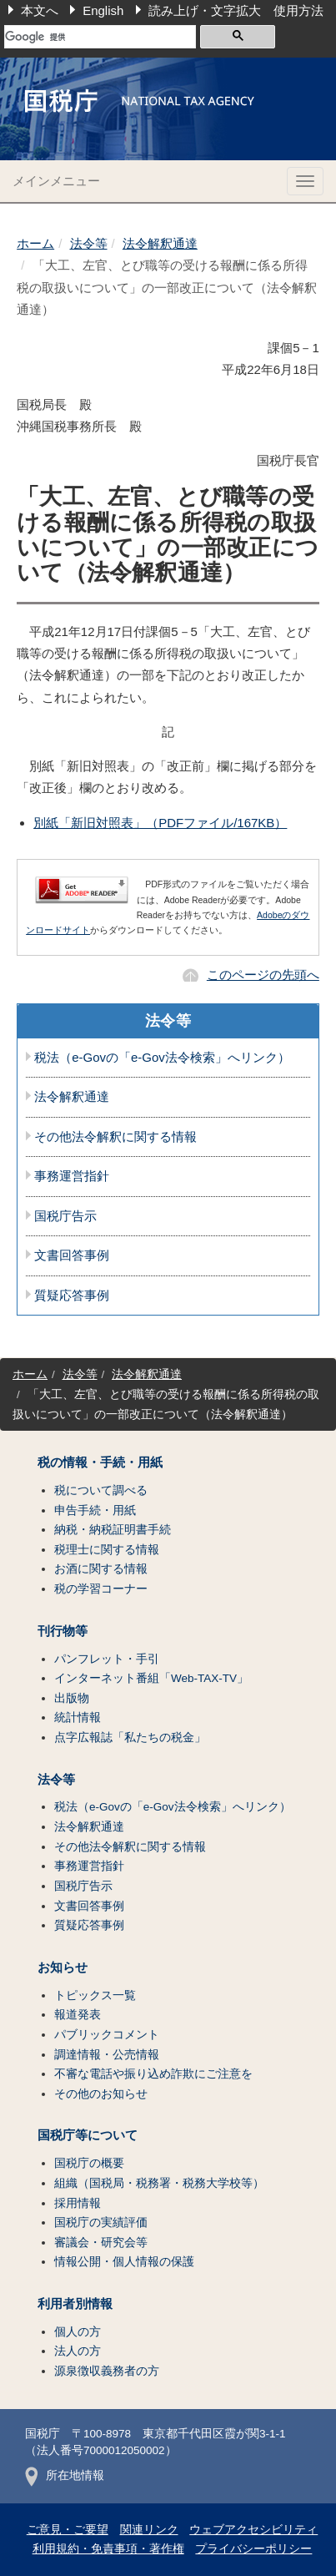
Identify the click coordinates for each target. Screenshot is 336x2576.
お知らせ (63, 1967)
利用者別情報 (75, 2304)
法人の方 (77, 2351)
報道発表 (77, 2014)
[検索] (100, 37)
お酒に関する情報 (101, 1569)
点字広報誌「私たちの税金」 (130, 1737)
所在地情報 (64, 2475)
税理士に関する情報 (106, 1549)
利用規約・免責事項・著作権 (108, 2549)
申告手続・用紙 (95, 1510)
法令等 (89, 243)
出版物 (71, 1698)
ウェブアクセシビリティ (253, 2529)
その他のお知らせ (101, 2094)
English (103, 10)
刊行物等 (63, 1631)
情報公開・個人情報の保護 (124, 2261)
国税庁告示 (65, 1216)
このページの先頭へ (263, 974)
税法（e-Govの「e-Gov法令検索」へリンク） (162, 1057)
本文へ (39, 10)
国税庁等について (88, 2135)
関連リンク (149, 2529)
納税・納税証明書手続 (112, 1529)
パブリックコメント (106, 2034)
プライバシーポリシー (253, 2549)
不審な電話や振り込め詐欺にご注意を (153, 2074)
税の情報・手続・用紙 (100, 1462)
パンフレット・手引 (106, 1659)
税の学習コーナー (101, 1589)
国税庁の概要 (89, 2163)
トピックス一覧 (95, 1995)
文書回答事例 (71, 1255)
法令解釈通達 (160, 243)
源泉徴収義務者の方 (106, 2371)
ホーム (35, 243)
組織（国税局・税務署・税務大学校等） (159, 2183)
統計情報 (77, 1717)
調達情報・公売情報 (106, 2054)
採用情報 (77, 2203)
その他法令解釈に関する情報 (115, 1137)
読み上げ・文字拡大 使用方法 (235, 10)
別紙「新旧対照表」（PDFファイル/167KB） (160, 823)
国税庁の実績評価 (101, 2222)
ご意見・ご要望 (67, 2529)
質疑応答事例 (71, 1295)
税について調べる (101, 1490)
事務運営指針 (71, 1176)
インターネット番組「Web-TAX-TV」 (151, 1678)
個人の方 (77, 2332)
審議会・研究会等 (101, 2242)
